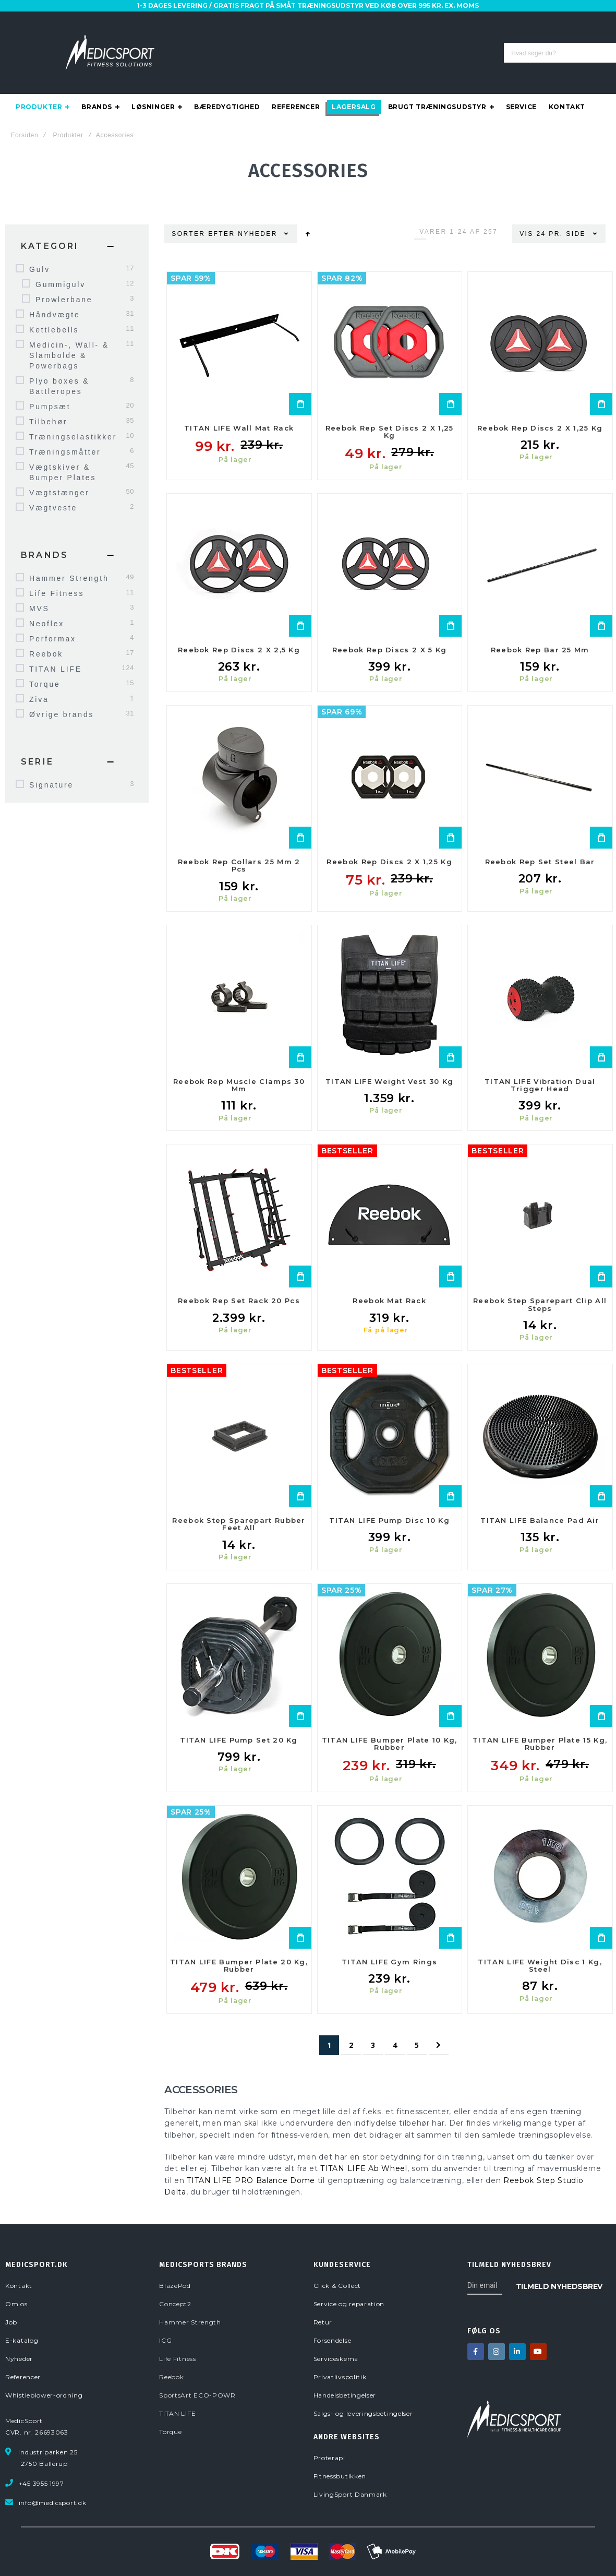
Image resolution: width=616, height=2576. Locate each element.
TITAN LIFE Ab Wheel (363, 2147)
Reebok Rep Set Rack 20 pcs (239, 1279)
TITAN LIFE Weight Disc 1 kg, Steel (539, 1944)
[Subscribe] (559, 2265)
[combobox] (283, 42)
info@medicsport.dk (476, 48)
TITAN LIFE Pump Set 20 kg (239, 1719)
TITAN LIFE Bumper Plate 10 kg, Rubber (389, 1723)
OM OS (405, 17)
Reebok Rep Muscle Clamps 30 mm (239, 1064)
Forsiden (24, 114)
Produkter (68, 114)
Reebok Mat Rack (389, 1279)
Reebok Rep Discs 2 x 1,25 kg (539, 407)
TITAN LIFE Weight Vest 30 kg (389, 1060)
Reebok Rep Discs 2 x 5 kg (389, 629)
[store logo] (110, 42)
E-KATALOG (492, 17)
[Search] (365, 42)
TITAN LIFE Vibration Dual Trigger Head (540, 1064)
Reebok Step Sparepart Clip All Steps (540, 1283)
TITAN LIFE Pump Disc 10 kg (389, 1499)
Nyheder (259, 213)
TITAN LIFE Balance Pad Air (539, 1499)
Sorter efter (203, 213)
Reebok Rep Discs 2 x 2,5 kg (239, 629)
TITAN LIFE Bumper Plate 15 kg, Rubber (540, 1723)
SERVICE (444, 17)
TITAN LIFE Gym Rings (389, 1941)
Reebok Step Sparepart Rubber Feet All (238, 1503)
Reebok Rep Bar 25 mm (540, 629)
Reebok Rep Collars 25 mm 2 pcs (239, 844)
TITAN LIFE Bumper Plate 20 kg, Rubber (239, 1944)
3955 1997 (410, 48)
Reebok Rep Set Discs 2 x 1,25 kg (389, 411)
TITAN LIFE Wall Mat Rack (239, 407)
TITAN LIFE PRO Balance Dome (251, 2159)
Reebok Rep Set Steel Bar (540, 841)
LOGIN (404, 27)
